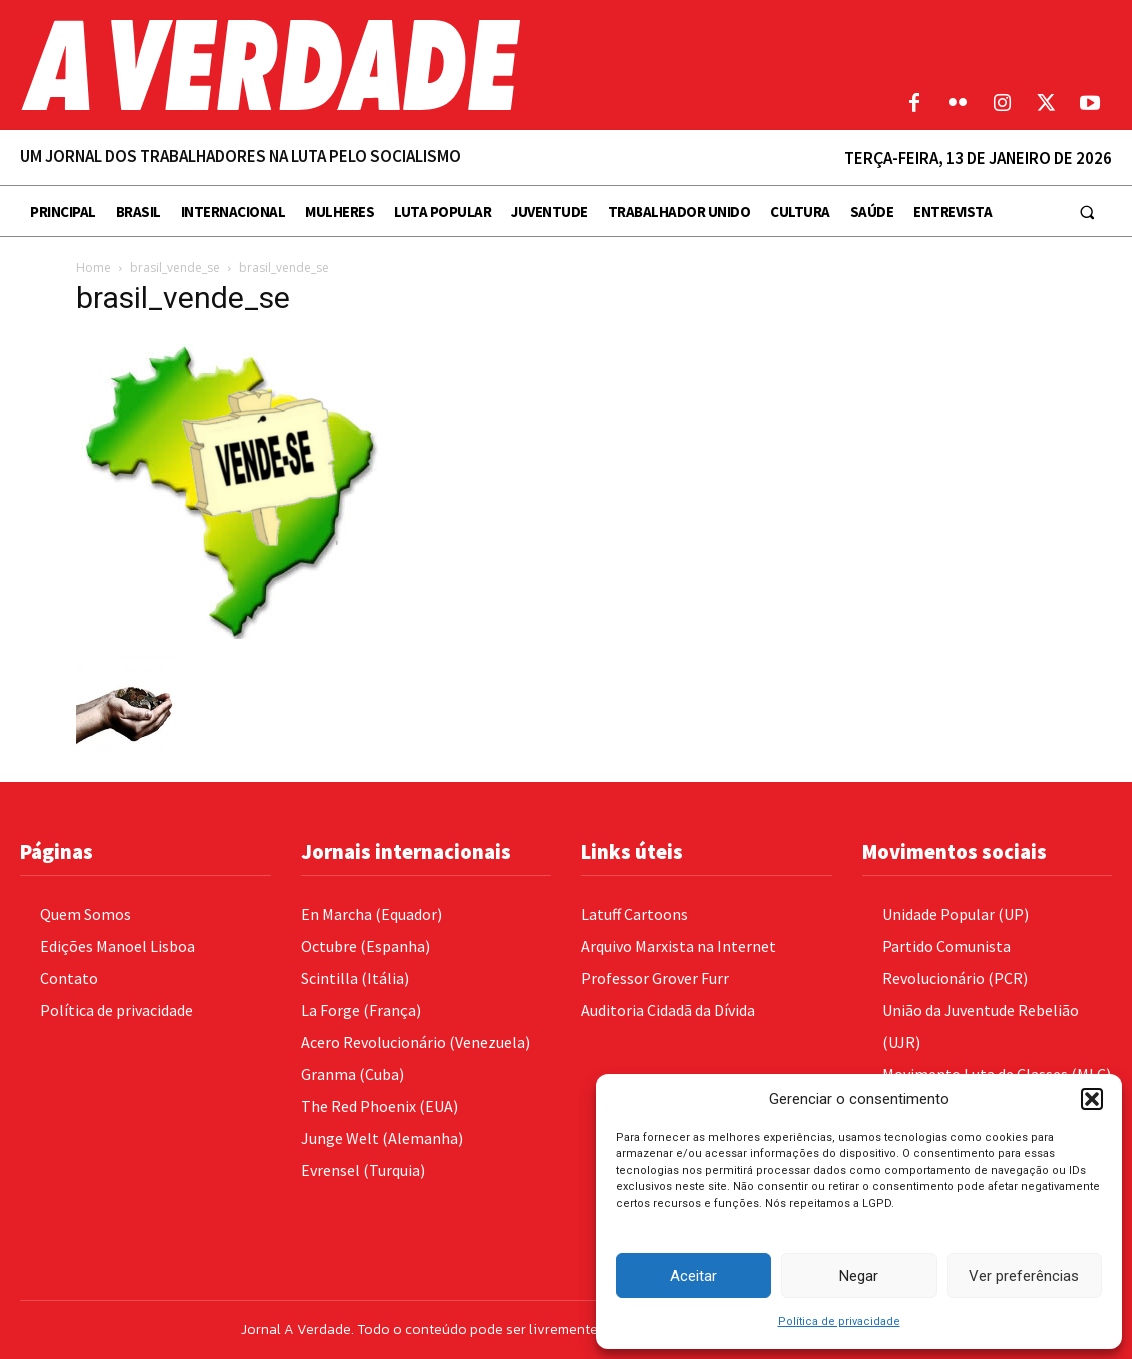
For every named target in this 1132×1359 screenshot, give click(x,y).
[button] (1092, 1099)
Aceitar (693, 1276)
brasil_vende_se (175, 267)
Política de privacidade (839, 1321)
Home (93, 267)
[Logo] (424, 65)
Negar (858, 1276)
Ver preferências (1024, 1276)
